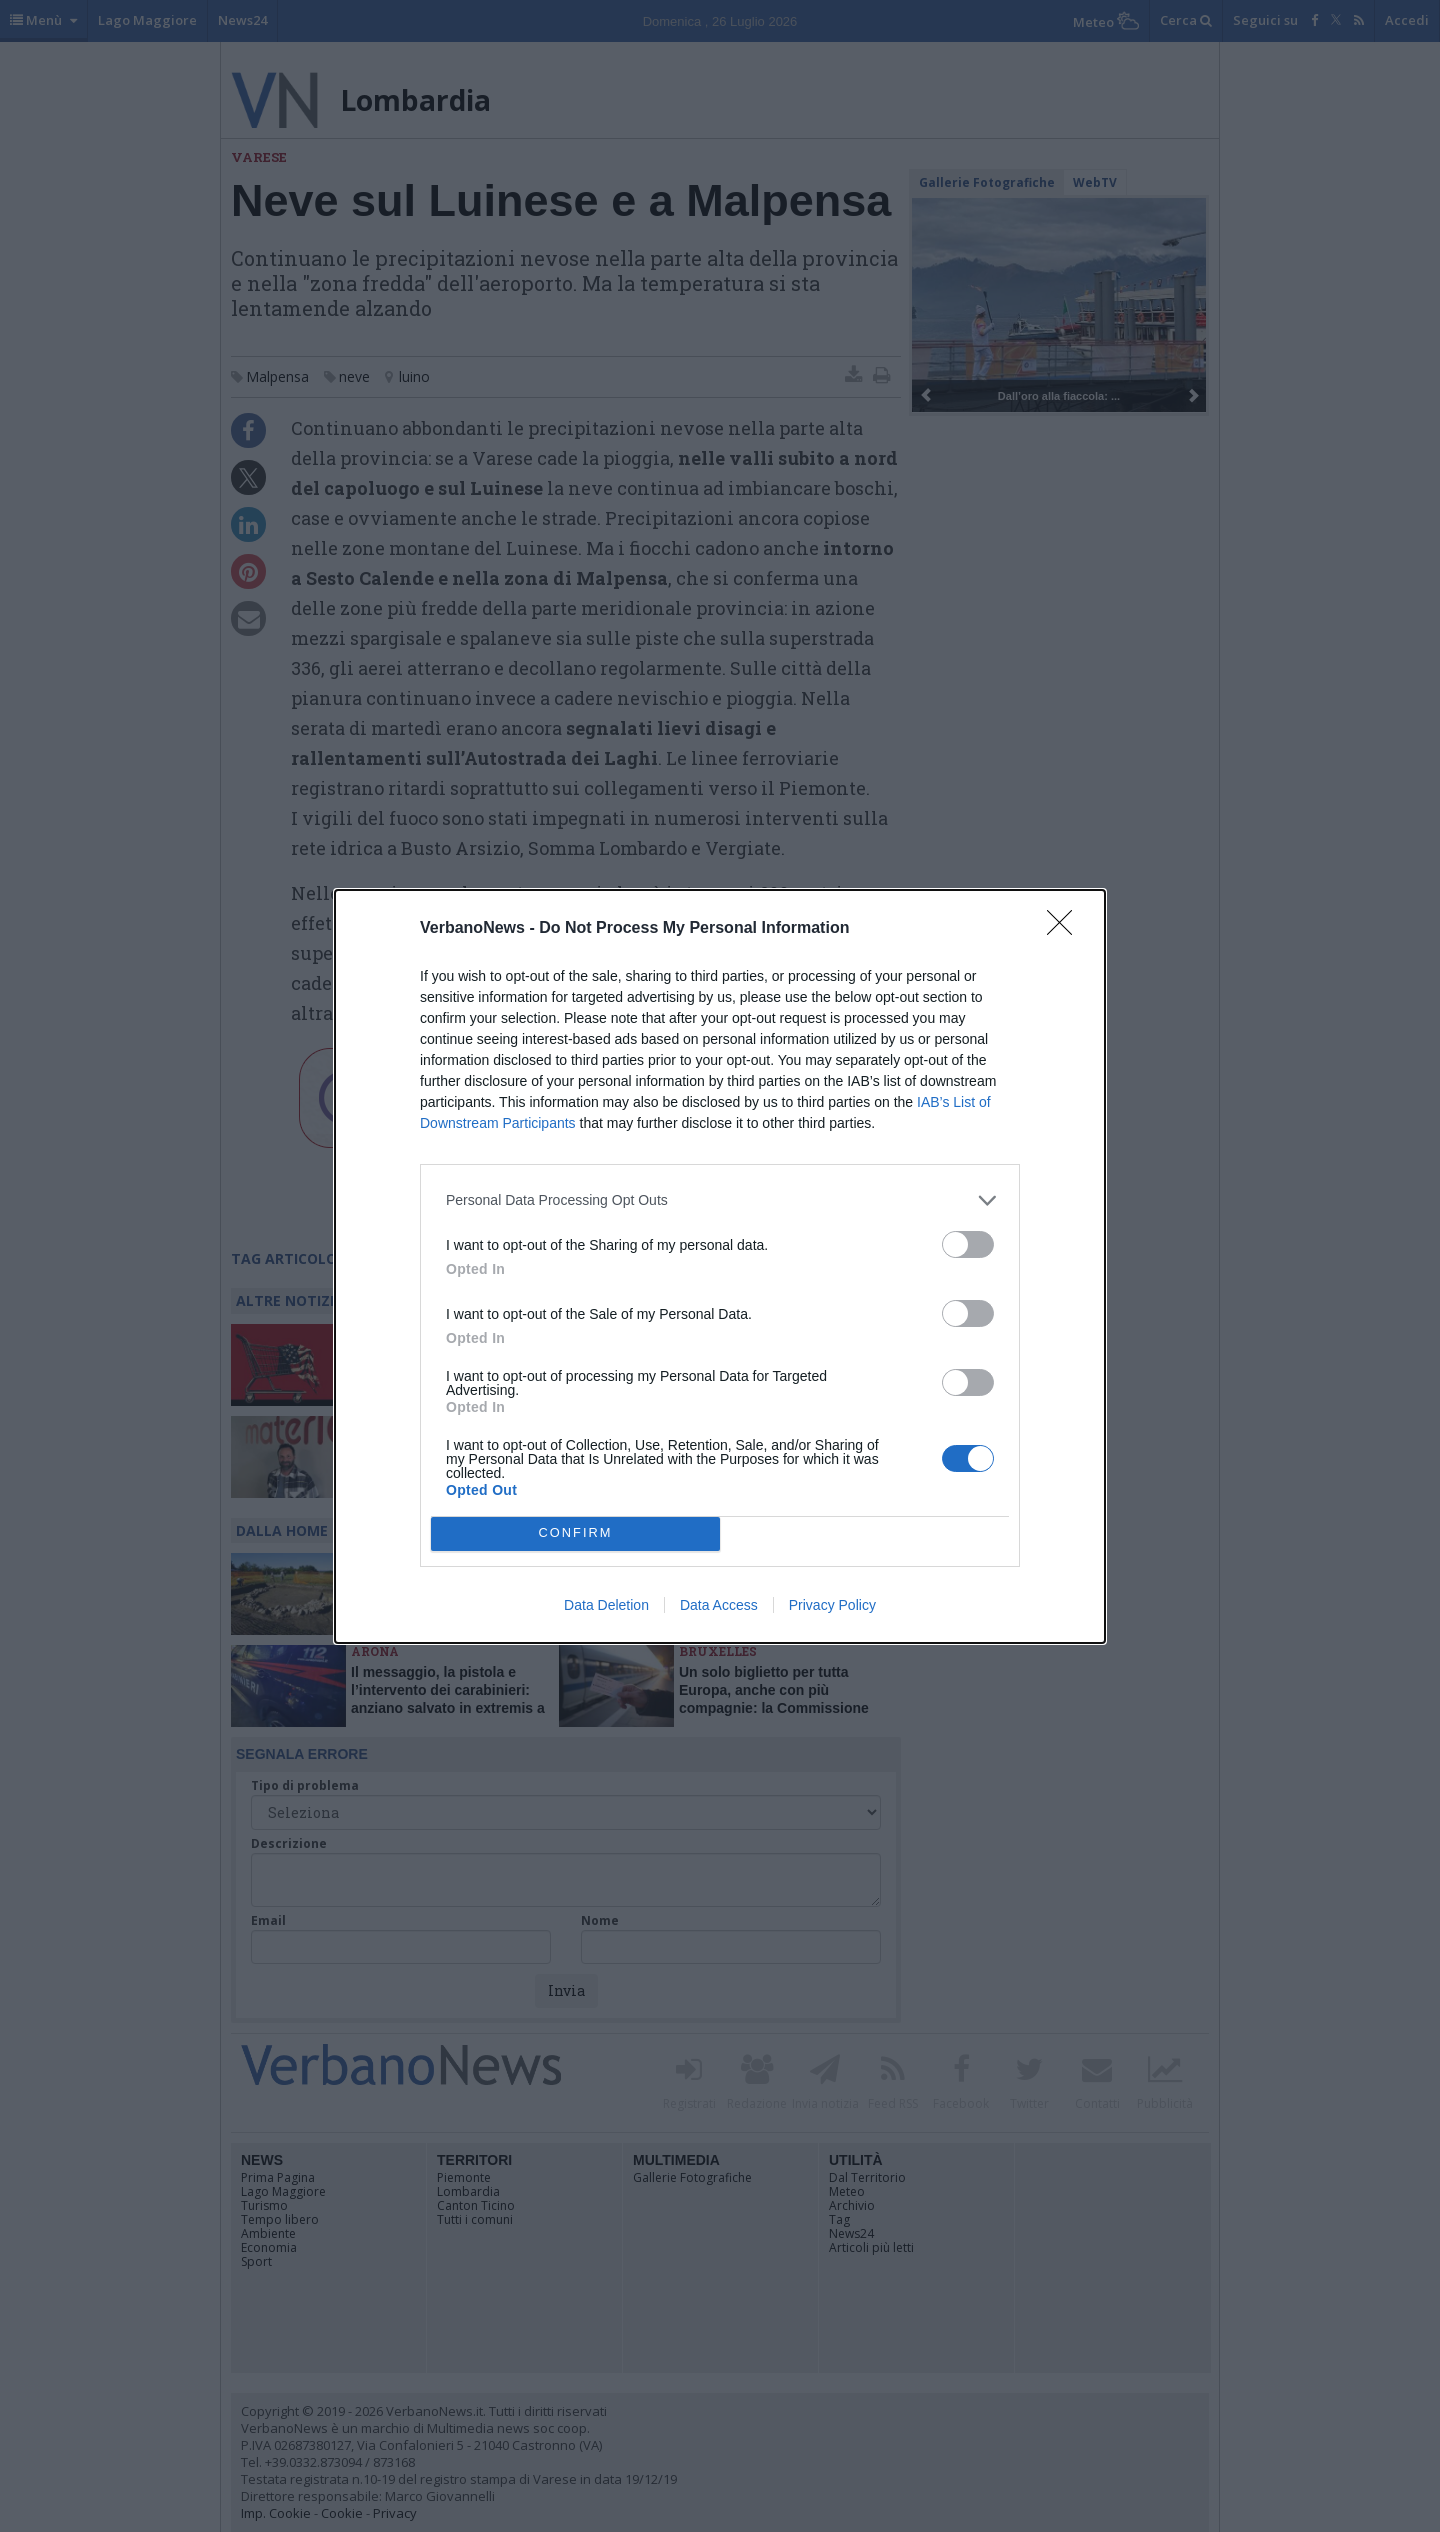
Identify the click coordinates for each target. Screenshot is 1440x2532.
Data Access (719, 1605)
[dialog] (720, 1266)
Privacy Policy (832, 1605)
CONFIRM (575, 1533)
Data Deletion (606, 1605)
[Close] (1066, 929)
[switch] (968, 1244)
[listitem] (720, 1200)
